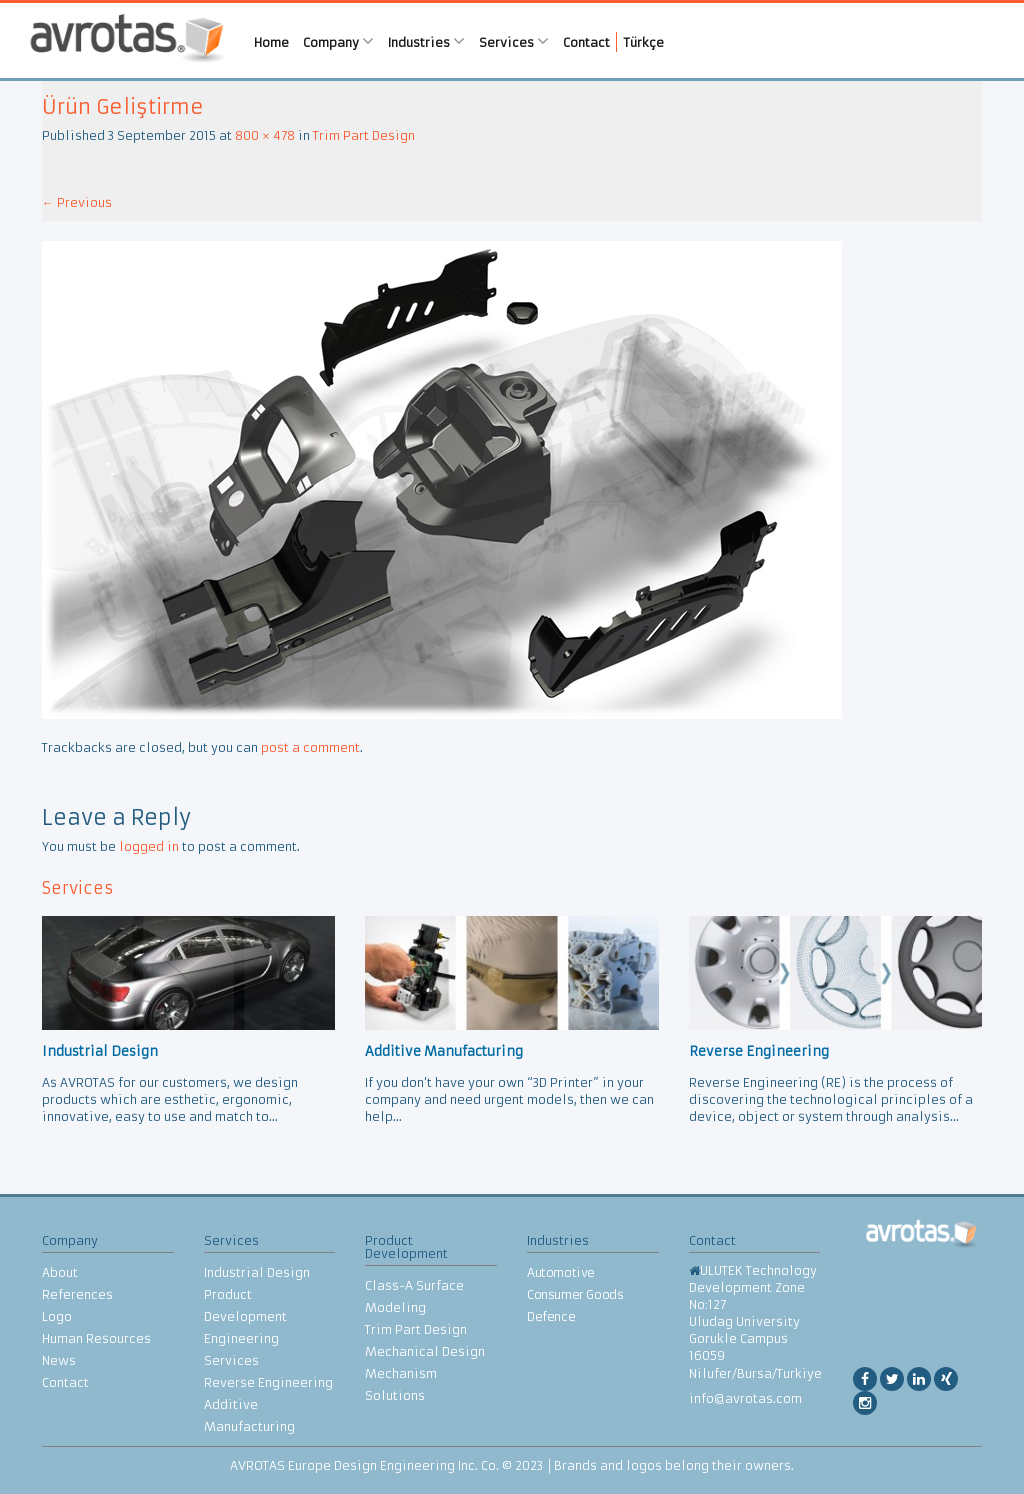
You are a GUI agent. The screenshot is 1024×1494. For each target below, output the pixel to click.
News (59, 1360)
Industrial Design (257, 1272)
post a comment (310, 747)
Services (514, 41)
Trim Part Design (364, 135)
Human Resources (96, 1338)
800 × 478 (265, 135)
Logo (57, 1316)
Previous (77, 202)
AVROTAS (127, 40)
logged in (149, 846)
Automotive (561, 1272)
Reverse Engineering (268, 1382)
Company (338, 41)
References (77, 1294)
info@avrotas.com (745, 1398)
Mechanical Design (425, 1351)
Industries (426, 41)
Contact (586, 42)
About (60, 1272)
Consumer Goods (575, 1294)
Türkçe (644, 42)
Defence (551, 1316)
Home (271, 42)
